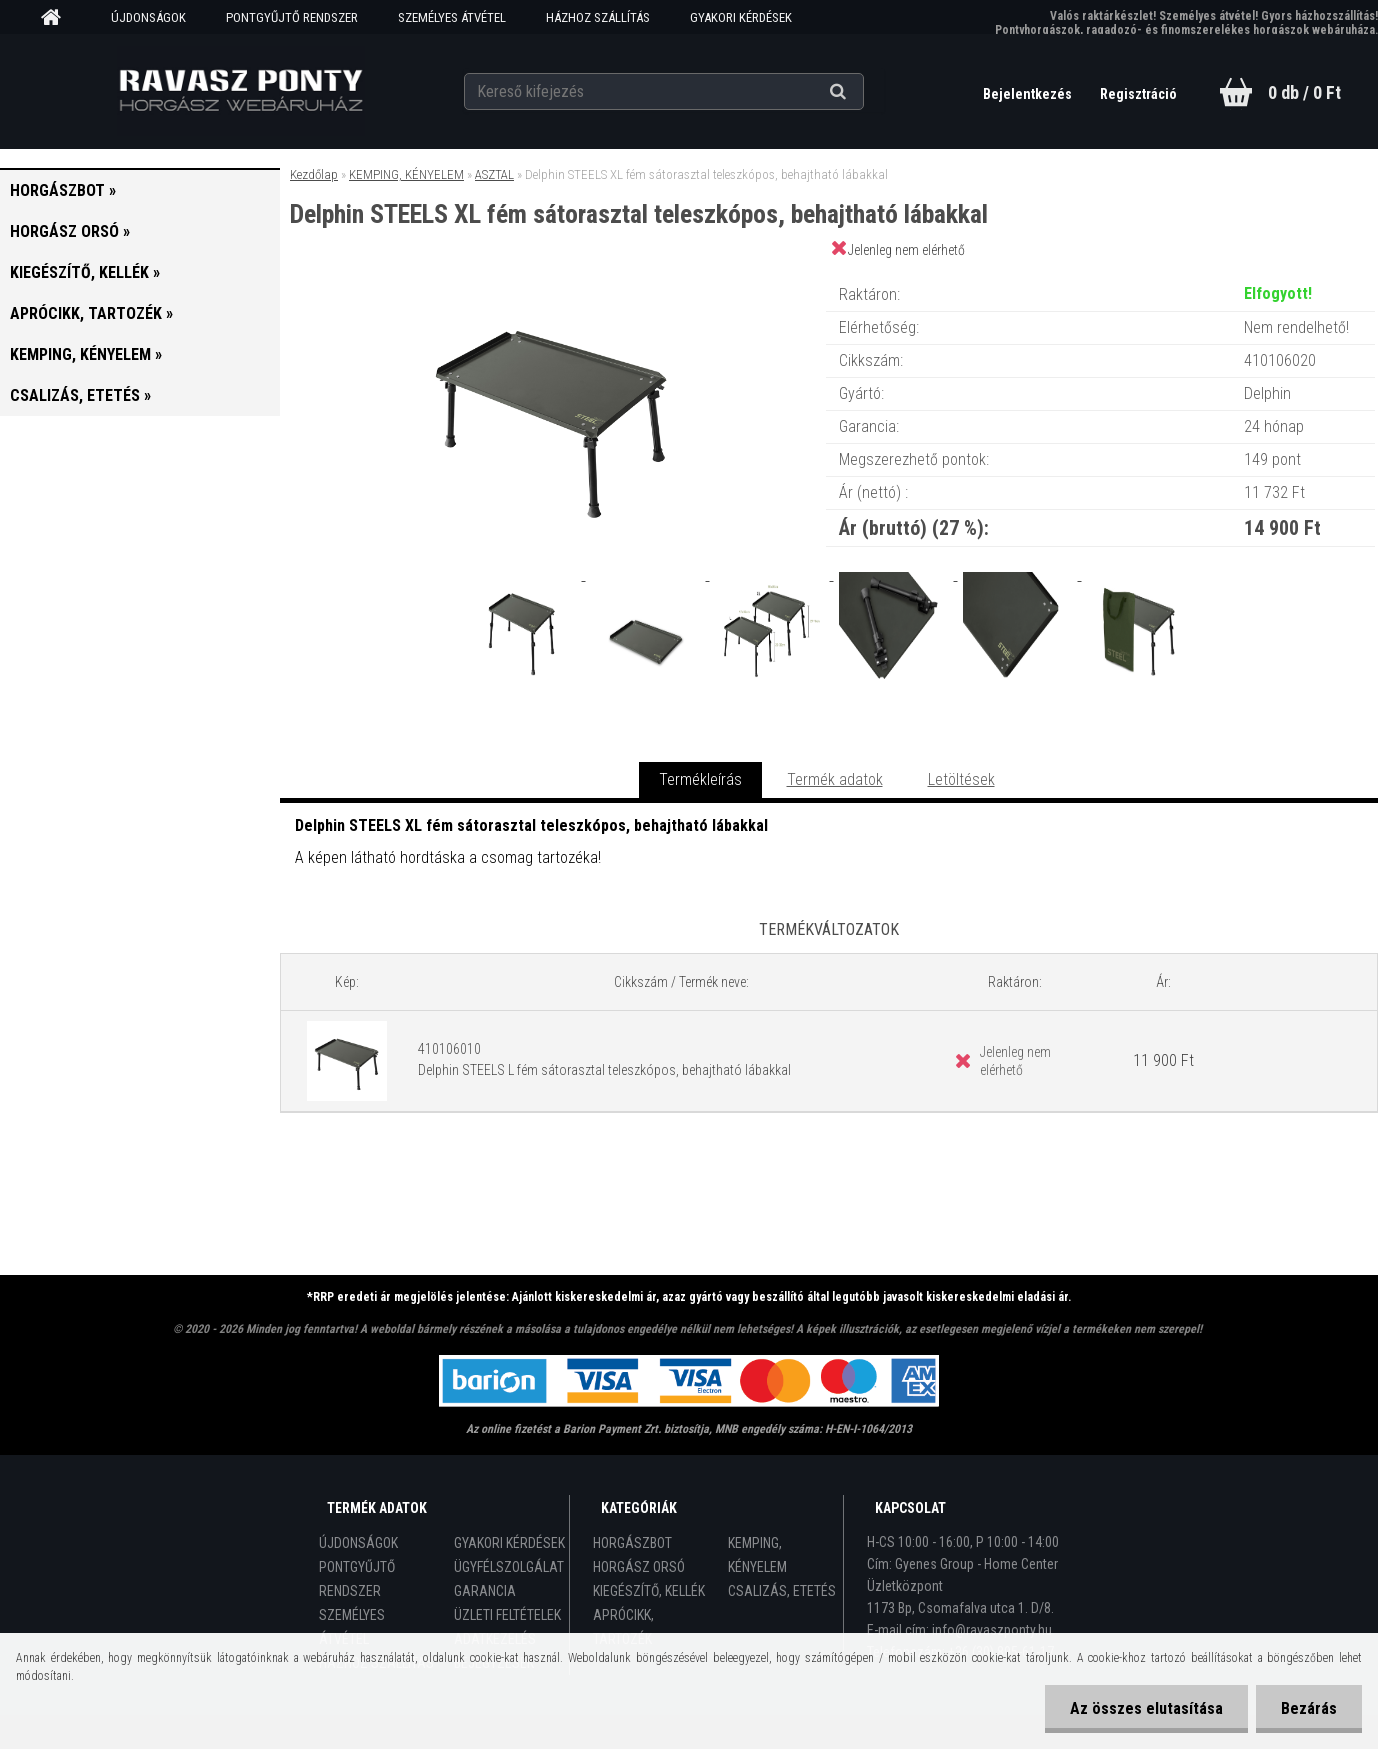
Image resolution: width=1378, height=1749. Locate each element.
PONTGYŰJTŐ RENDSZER (292, 17)
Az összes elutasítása (1146, 1708)
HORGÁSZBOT (632, 1543)
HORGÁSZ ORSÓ (639, 1567)
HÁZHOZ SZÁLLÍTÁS (598, 17)
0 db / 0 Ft (1304, 92)
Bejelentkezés (1029, 94)
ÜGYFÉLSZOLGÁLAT (509, 1567)
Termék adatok (835, 779)
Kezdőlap (314, 174)
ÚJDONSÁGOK (148, 17)
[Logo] (240, 91)
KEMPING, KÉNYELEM (406, 174)
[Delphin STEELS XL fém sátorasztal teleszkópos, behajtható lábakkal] (552, 274)
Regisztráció (1138, 94)
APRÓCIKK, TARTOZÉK (623, 1627)
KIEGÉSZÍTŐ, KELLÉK (649, 1591)
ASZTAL (494, 174)
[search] (862, 92)
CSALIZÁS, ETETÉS (782, 1591)
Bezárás (1309, 1708)
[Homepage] (58, 18)
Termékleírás (700, 779)
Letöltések (961, 779)
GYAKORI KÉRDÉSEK (741, 17)
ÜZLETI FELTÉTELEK (507, 1615)
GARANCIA (485, 1591)
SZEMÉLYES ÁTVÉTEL (452, 17)
